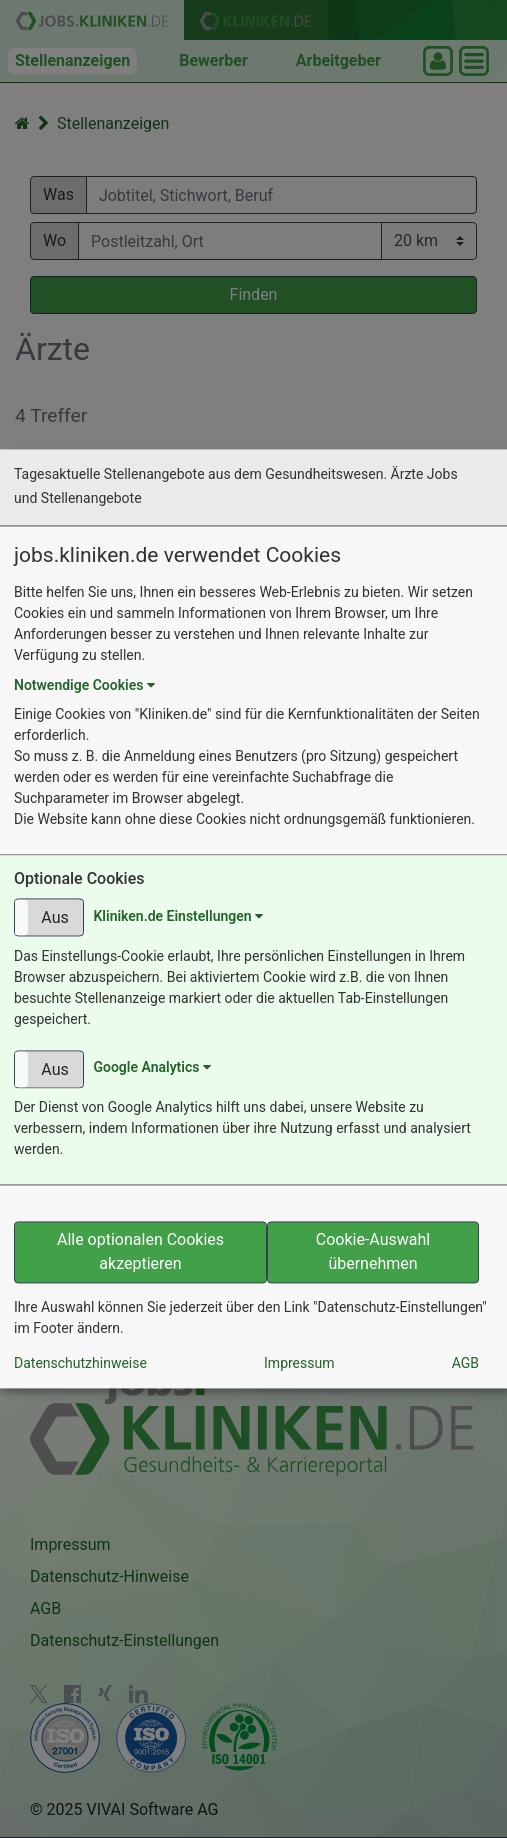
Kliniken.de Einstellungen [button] (178, 916)
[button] (49, 918)
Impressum (299, 1364)
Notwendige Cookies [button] (84, 686)
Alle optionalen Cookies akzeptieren (140, 1252)
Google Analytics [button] (151, 1068)
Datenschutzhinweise (80, 1364)
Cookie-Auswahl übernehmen (373, 1252)
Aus (54, 918)
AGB (465, 1364)
